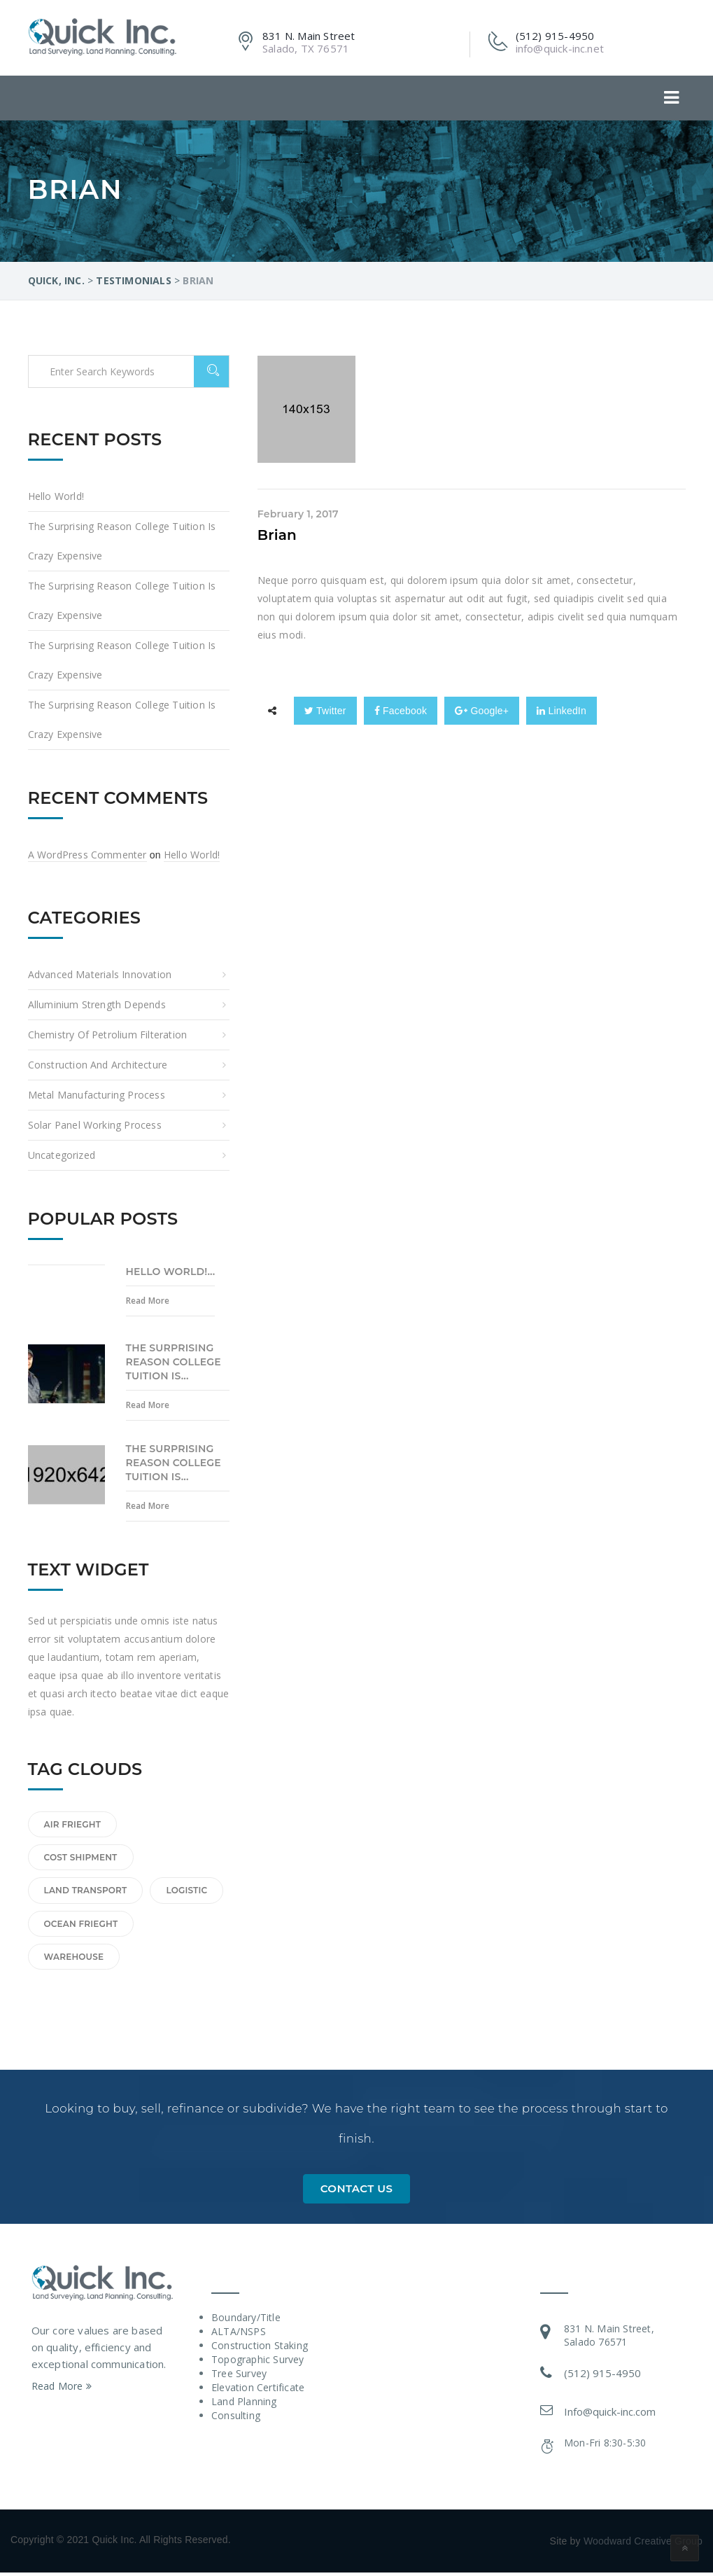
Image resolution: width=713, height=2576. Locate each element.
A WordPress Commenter (87, 854)
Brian (277, 535)
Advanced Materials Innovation (100, 974)
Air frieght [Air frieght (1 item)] (72, 1824)
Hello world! (56, 496)
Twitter (325, 710)
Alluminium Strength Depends (97, 1004)
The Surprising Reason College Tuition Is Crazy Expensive (122, 541)
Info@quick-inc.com (610, 2415)
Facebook (400, 710)
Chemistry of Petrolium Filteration (108, 1034)
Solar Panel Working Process (95, 1125)
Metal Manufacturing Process (96, 1094)
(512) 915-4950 (602, 2376)
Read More (148, 1301)
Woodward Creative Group (643, 2544)
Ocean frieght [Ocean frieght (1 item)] (81, 1924)
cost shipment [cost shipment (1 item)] (81, 1857)
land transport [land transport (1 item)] (85, 1890)
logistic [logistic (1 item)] (186, 1890)
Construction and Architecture (98, 1064)
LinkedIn (561, 710)
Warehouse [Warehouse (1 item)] (74, 1956)
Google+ (482, 710)
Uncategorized (62, 1155)
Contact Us (356, 2192)
